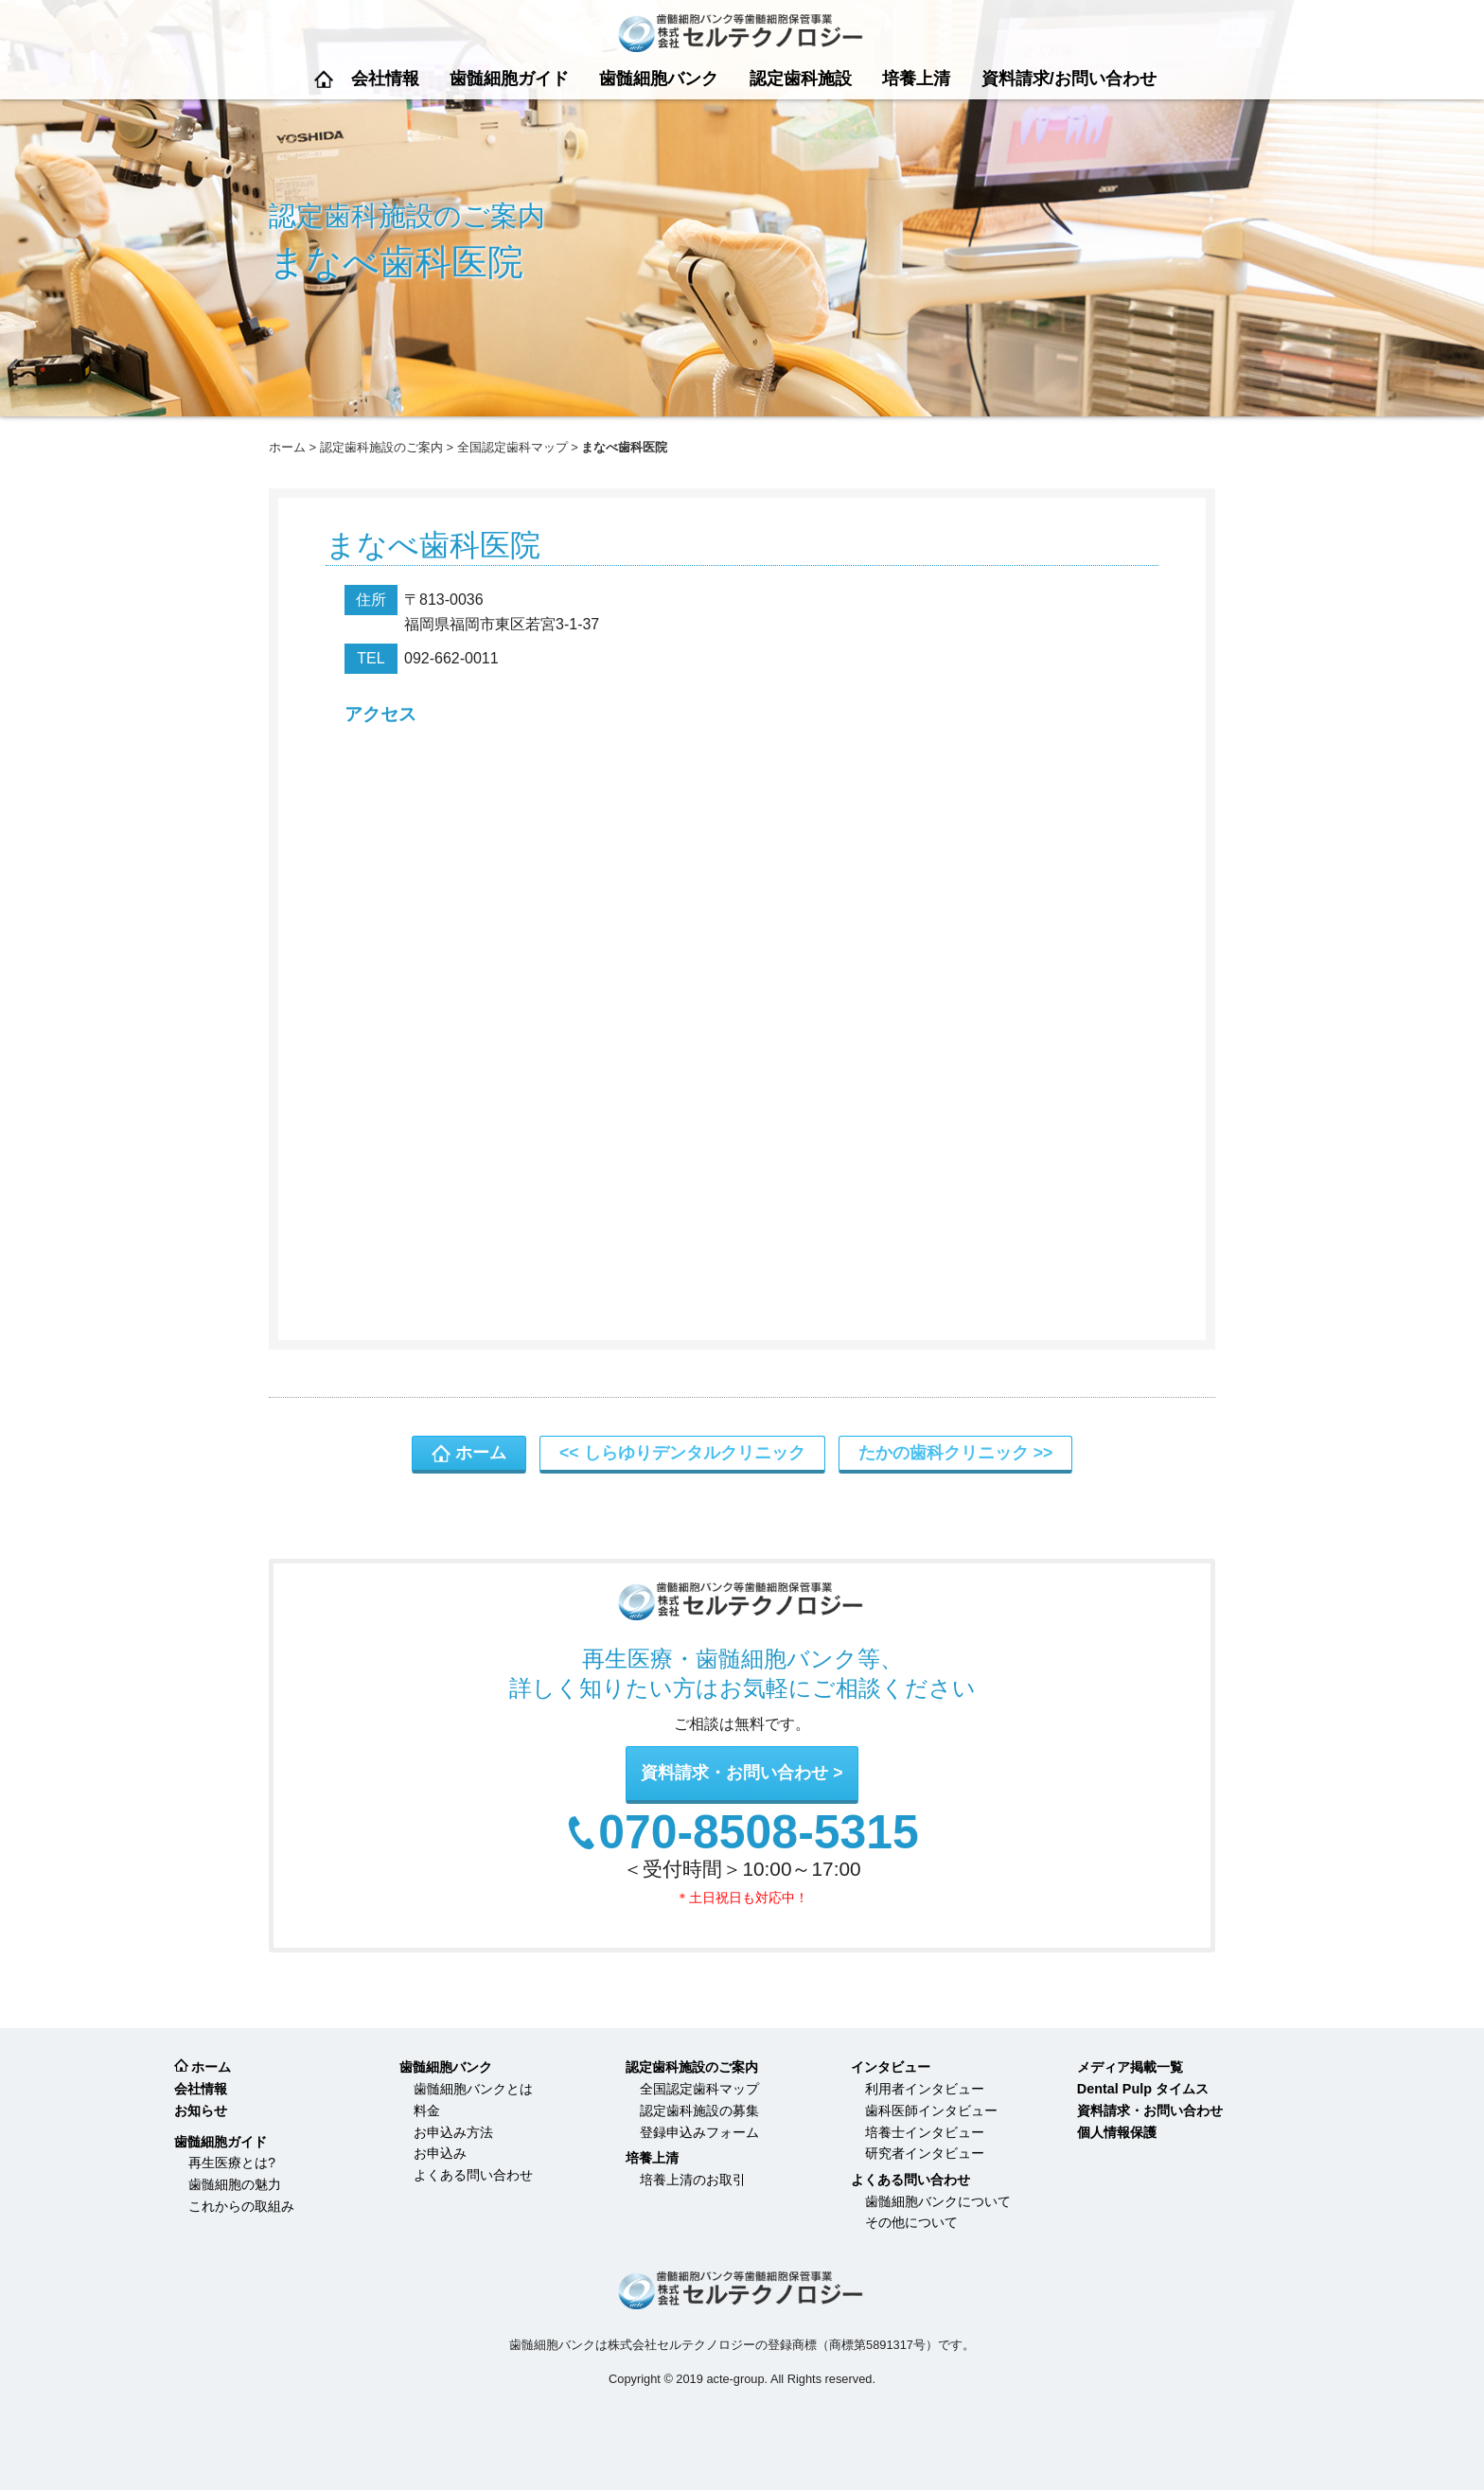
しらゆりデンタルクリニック (694, 1452)
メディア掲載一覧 (1130, 2067)
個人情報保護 (1117, 2132)
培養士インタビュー (924, 2132)
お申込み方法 (453, 2132)
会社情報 (385, 78)
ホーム (323, 79)
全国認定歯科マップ (512, 447)
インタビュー (890, 2067)
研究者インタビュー (924, 2153)
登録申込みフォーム (699, 2132)
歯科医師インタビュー (931, 2110)
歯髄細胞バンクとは (473, 2088)
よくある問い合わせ (473, 2174)
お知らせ (200, 2110)
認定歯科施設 (801, 78)
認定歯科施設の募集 (699, 2110)
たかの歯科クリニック (943, 1452)
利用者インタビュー (924, 2088)
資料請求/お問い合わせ (1069, 78)
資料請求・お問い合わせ (734, 1772)
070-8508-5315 (758, 1833)
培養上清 (916, 78)
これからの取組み (241, 2206)
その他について (911, 2222)
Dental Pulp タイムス (1143, 2088)
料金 (427, 2110)
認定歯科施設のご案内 (381, 447)
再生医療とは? (231, 2162)
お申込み (440, 2153)
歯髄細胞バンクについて (938, 2201)
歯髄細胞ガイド (509, 78)
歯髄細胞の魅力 (234, 2184)
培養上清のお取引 (693, 2179)
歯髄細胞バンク (658, 78)
